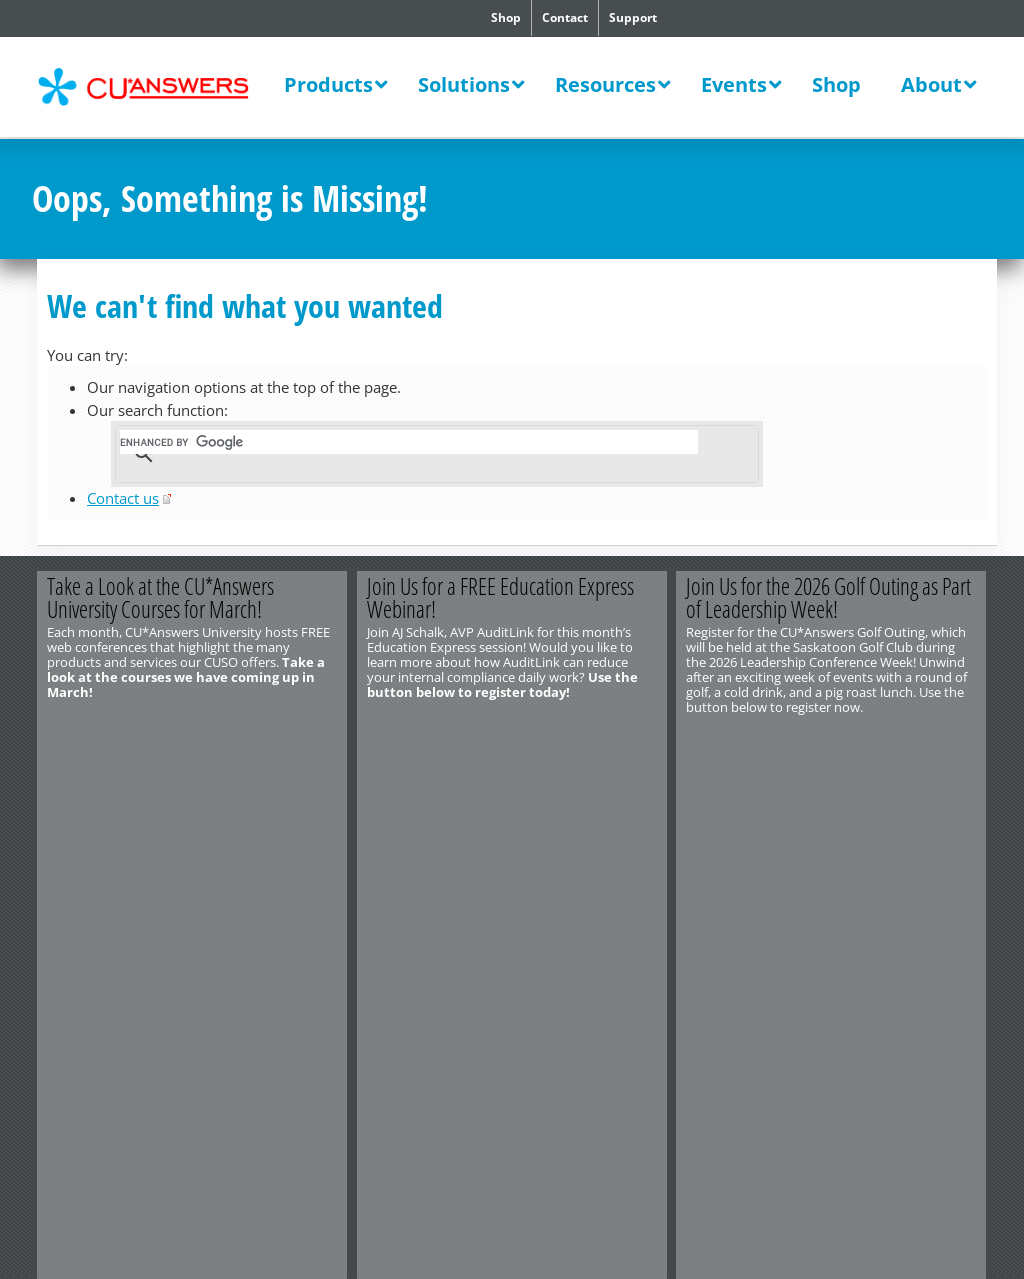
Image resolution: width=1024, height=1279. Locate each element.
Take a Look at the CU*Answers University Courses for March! (160, 597)
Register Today (589, 740)
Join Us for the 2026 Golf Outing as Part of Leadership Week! (829, 597)
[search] (409, 442)
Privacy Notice (140, 827)
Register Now (909, 740)
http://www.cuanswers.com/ (105, 797)
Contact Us (63, 782)
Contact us (123, 498)
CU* (156, 87)
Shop (506, 17)
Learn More (270, 740)
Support (633, 17)
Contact (565, 17)
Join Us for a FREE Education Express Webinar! (500, 597)
